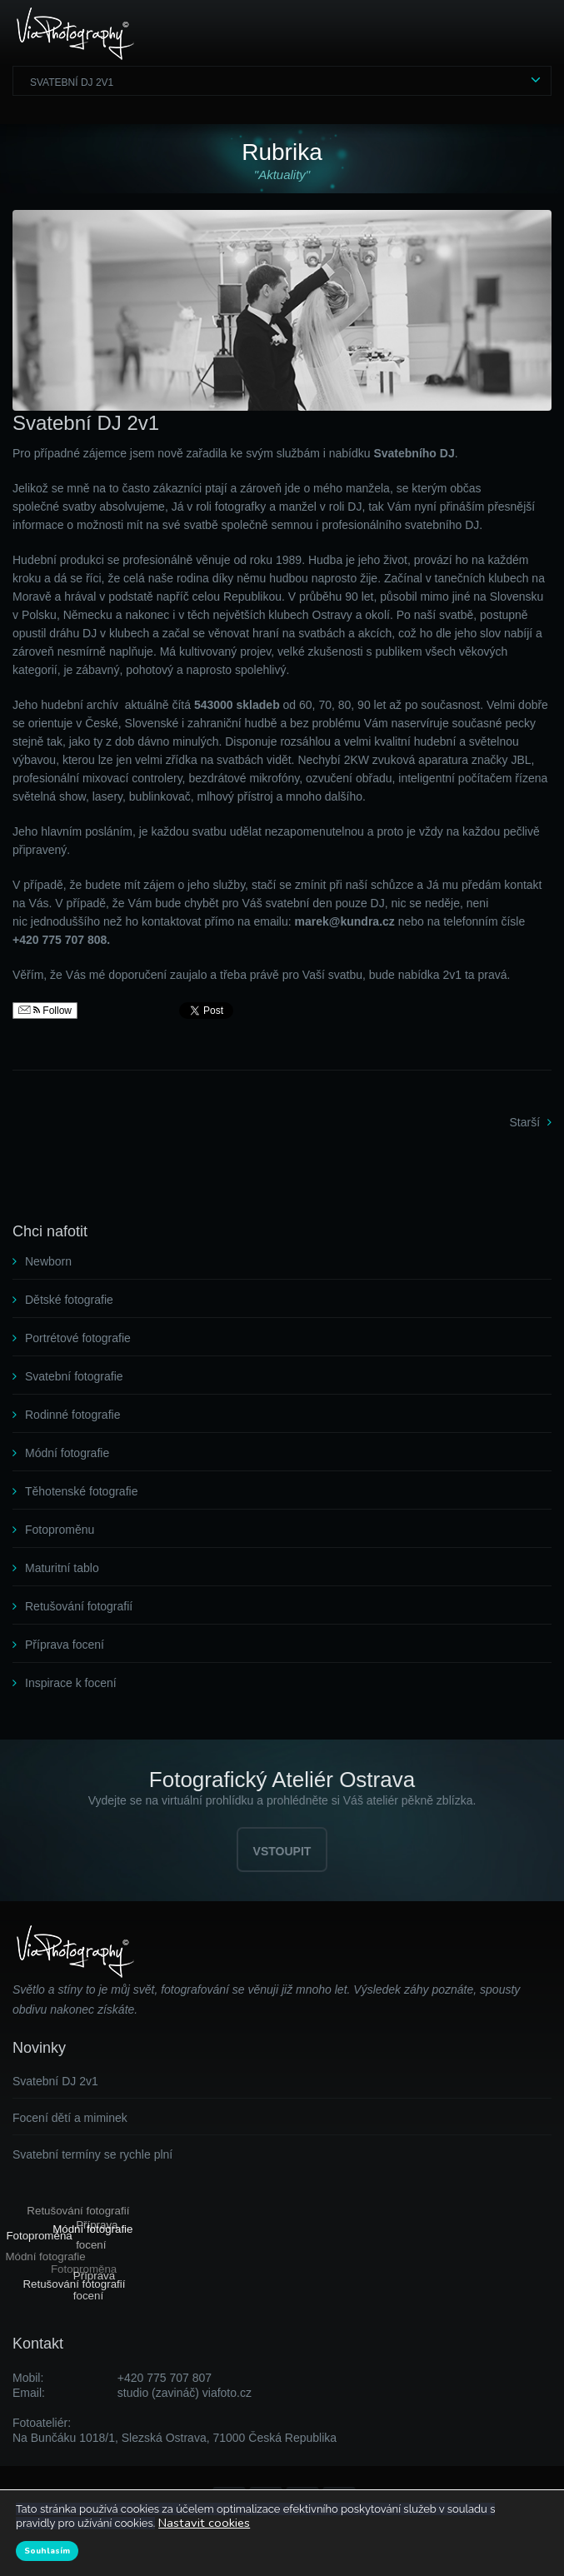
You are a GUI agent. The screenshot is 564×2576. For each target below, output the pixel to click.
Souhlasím (47, 2551)
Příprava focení (64, 1644)
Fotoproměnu (59, 1529)
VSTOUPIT (282, 1851)
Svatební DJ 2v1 (71, 82)
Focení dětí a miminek (69, 2117)
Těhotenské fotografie (81, 1491)
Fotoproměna (39, 2234)
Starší (525, 1122)
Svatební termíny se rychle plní (92, 2154)
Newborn (48, 1261)
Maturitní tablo (62, 1568)
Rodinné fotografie (72, 1414)
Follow (45, 1010)
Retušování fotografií (78, 1606)
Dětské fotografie (69, 1299)
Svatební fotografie (74, 1376)
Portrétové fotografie (78, 1338)
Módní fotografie (67, 1453)
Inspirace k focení (71, 1683)
